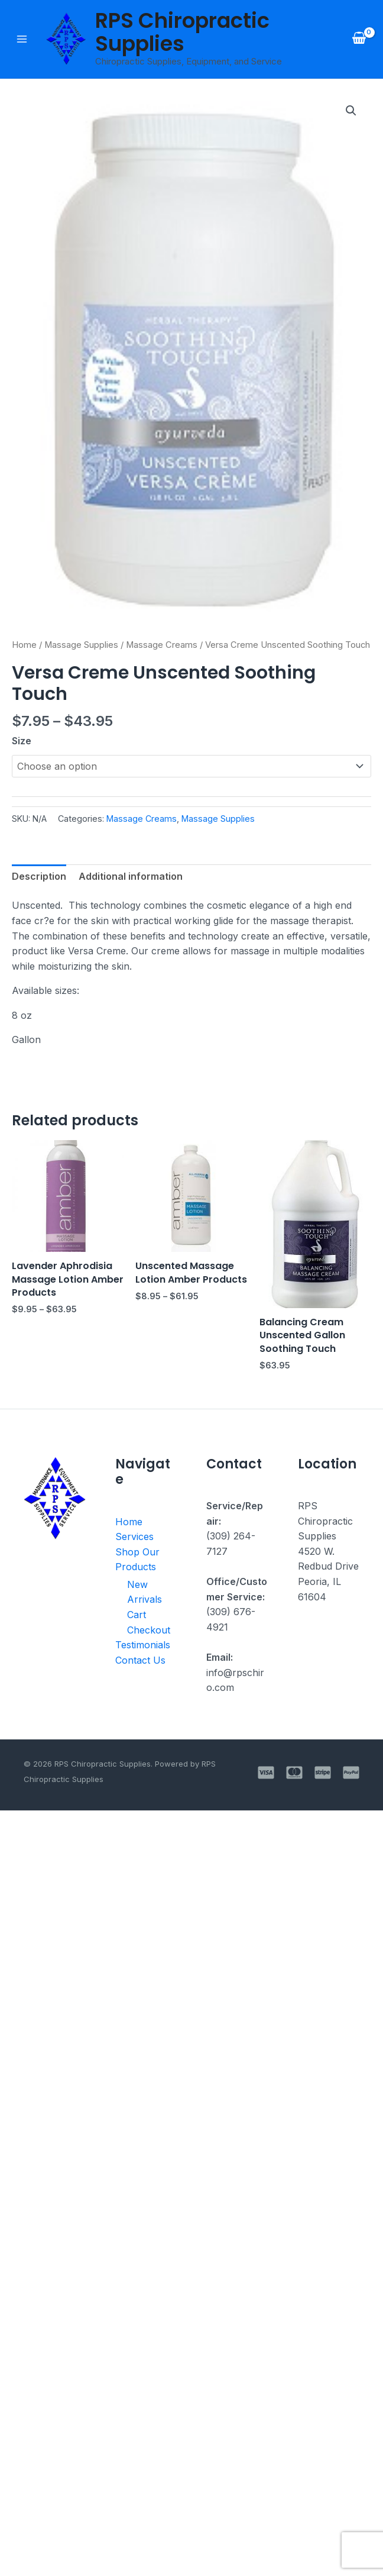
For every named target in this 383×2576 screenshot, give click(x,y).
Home (24, 645)
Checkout (146, 1630)
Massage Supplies (81, 645)
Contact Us (139, 1661)
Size (21, 741)
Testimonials (142, 1645)
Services (134, 1536)
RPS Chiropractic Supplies (182, 32)
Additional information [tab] (131, 876)
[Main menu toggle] (21, 39)
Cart (135, 1615)
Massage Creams (161, 645)
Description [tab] (39, 876)
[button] (351, 110)
